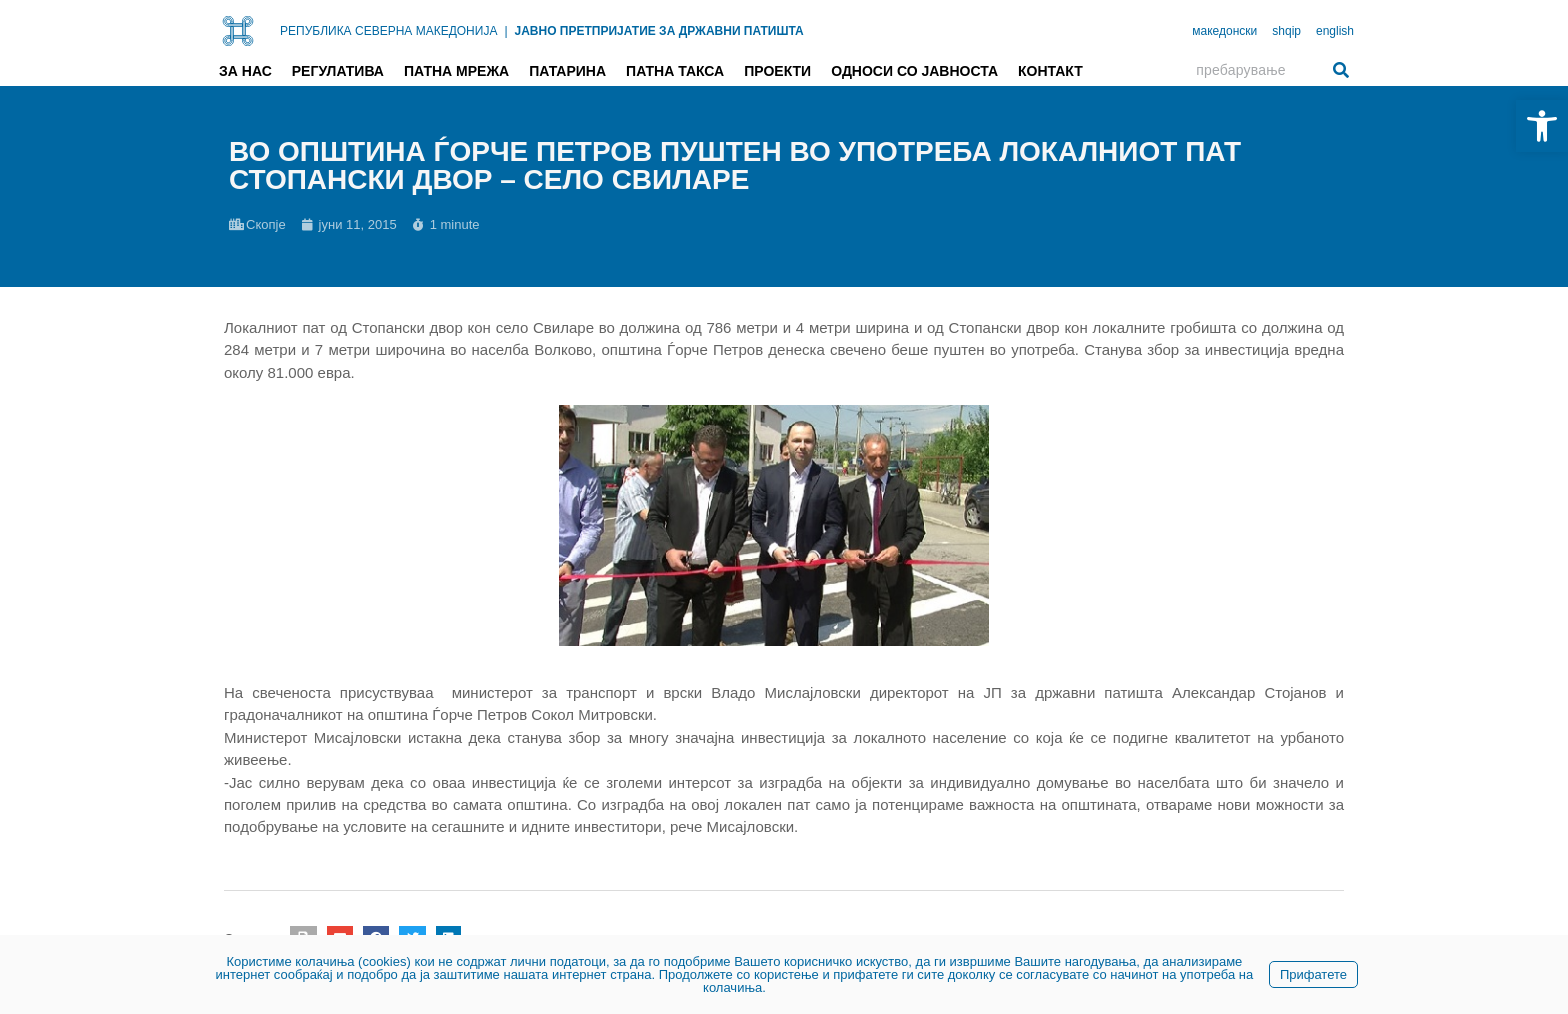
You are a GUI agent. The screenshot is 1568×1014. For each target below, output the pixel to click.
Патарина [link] (567, 71)
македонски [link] (1224, 31)
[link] (1542, 126)
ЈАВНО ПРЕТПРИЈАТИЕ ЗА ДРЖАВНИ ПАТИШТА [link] (659, 31)
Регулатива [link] (338, 71)
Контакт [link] (1050, 71)
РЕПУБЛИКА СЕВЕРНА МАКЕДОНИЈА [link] (388, 31)
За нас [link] (245, 71)
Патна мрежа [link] (456, 71)
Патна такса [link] (675, 71)
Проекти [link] (777, 71)
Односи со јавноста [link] (914, 71)
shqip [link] (1286, 31)
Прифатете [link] (1313, 974)
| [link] (505, 31)
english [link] (1335, 31)
